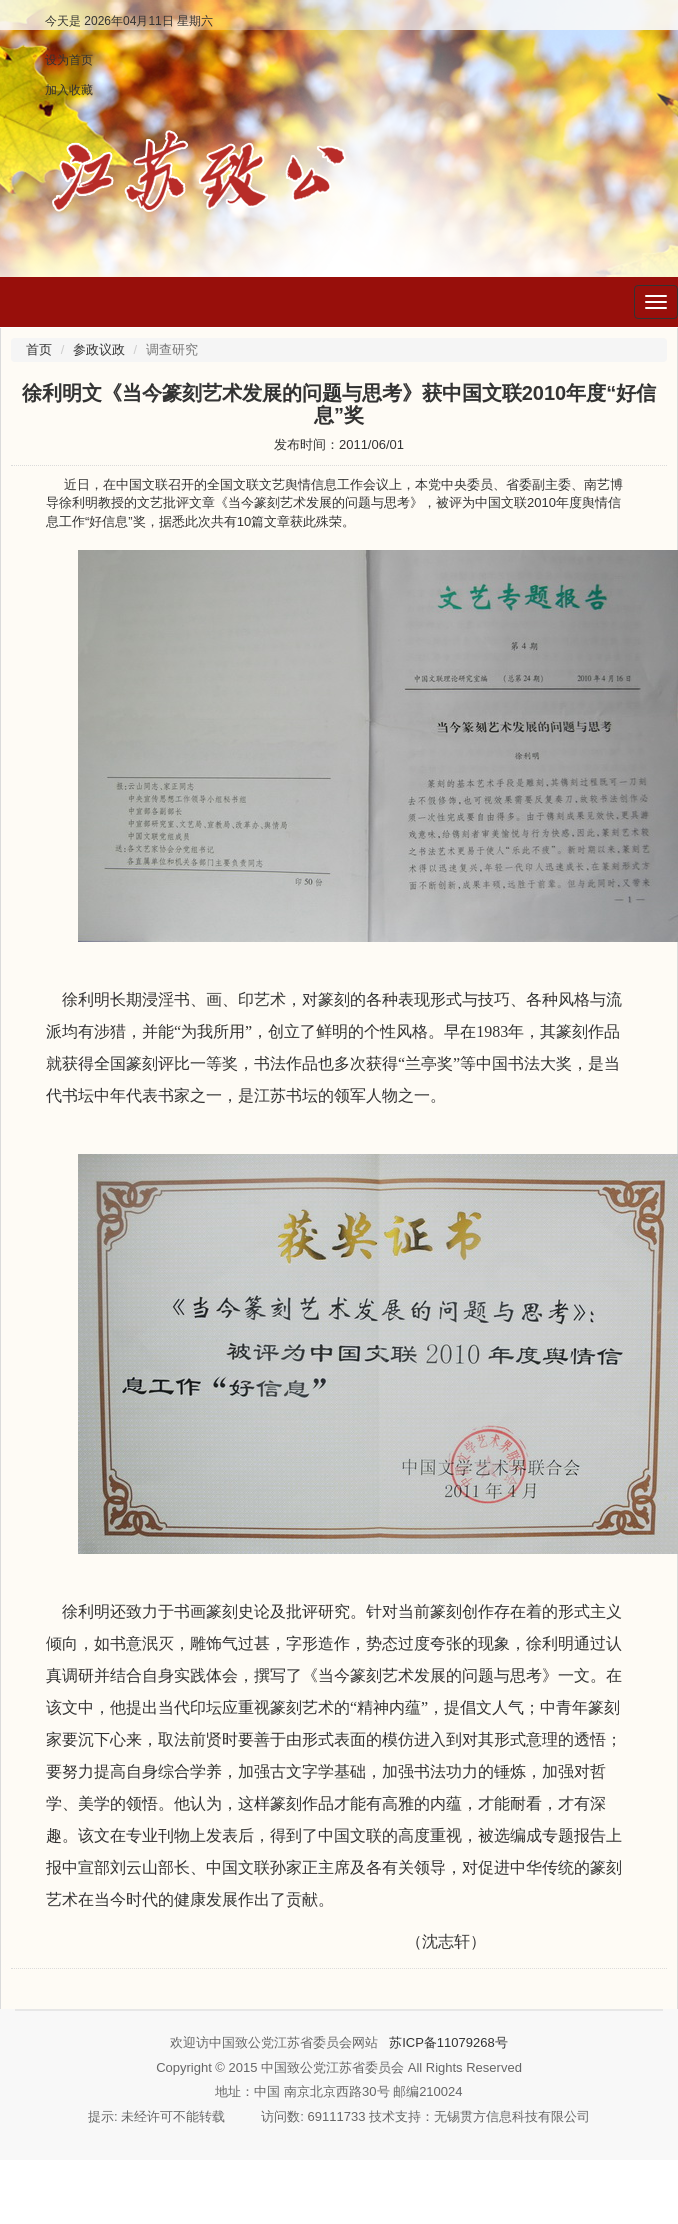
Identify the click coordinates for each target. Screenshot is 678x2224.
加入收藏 (69, 90)
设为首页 (69, 60)
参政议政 (99, 349)
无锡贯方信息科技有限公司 (512, 2116)
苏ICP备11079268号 (448, 2042)
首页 (39, 349)
